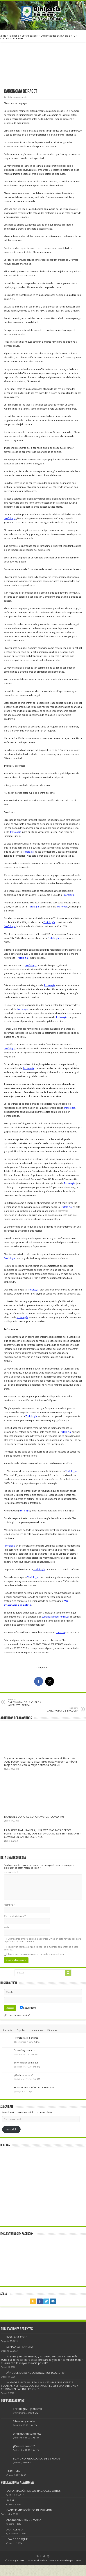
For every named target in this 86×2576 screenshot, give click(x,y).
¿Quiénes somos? (23, 2075)
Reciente (7, 2030)
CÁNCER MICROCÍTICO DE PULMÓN (29, 2510)
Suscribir (11, 2129)
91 (32, 2092)
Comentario (11, 1872)
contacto (60, 1632)
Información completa (26, 2062)
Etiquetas (52, 2030)
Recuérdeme (28, 2007)
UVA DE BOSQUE (17, 2539)
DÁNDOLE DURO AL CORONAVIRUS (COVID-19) (34, 1816)
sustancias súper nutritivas (55, 1616)
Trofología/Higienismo (26, 2037)
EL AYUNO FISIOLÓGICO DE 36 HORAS (34, 2087)
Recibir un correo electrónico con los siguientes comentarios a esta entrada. (41, 1948)
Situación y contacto (24, 2050)
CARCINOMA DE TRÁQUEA (59, 1709)
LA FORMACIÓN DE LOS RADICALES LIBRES (33, 2490)
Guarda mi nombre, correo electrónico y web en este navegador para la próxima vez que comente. (42, 1940)
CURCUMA (13, 2471)
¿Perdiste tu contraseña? (17, 2015)
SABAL (10, 2500)
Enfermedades (29, 35)
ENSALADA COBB (16, 2337)
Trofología (9, 518)
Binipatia (14, 35)
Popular (21, 2030)
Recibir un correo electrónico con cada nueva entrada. (36, 1954)
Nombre (9, 1904)
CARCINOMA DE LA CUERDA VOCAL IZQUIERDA (26, 1703)
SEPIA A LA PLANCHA (19, 2346)
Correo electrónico (15, 1916)
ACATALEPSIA (14, 2529)
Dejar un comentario (17, 97)
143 (38, 2067)
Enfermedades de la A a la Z (55, 35)
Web (6, 1927)
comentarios (36, 2030)
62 (25, 2475)
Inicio (3, 35)
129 (38, 2079)
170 (36, 2054)
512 (38, 2042)
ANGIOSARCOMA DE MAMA (23, 2519)
